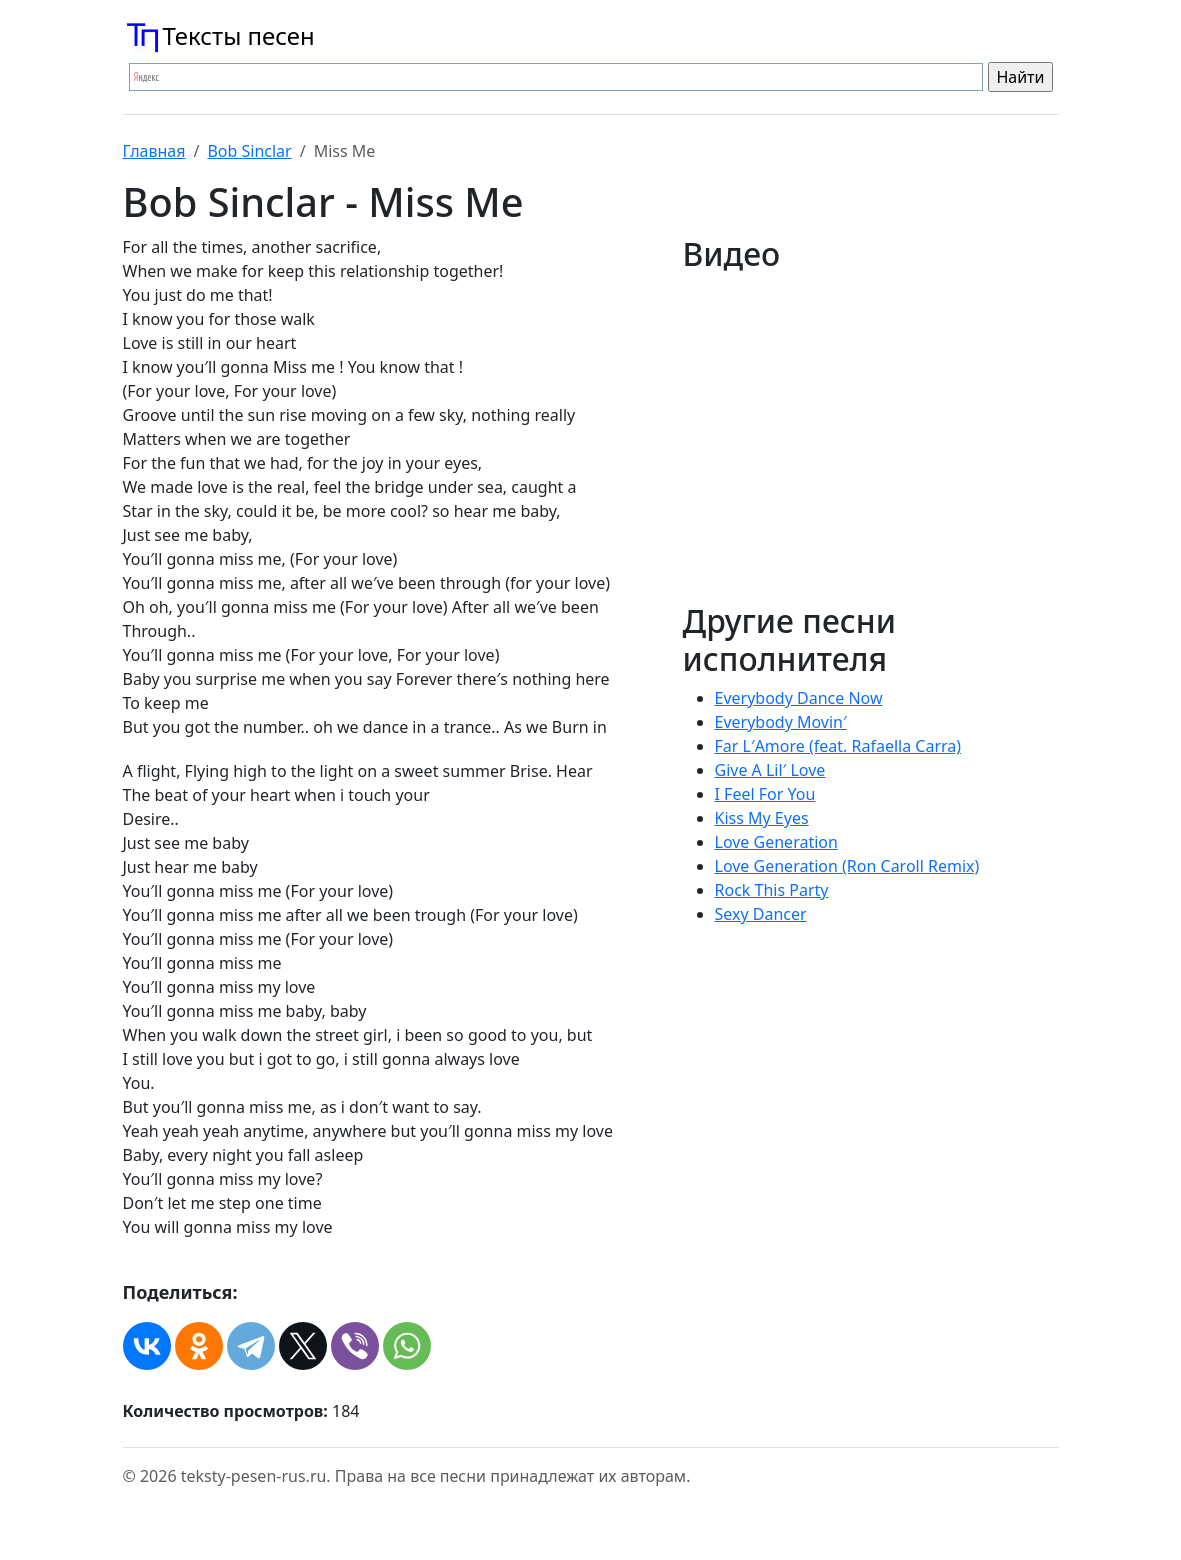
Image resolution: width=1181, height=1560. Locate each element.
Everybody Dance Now (799, 698)
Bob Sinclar (249, 151)
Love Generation (776, 842)
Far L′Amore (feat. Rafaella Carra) (838, 746)
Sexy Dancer (761, 914)
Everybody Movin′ (781, 722)
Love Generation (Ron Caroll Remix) (847, 866)
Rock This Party (772, 890)
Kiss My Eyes (762, 818)
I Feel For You (765, 794)
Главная (154, 151)
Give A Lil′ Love (770, 770)
